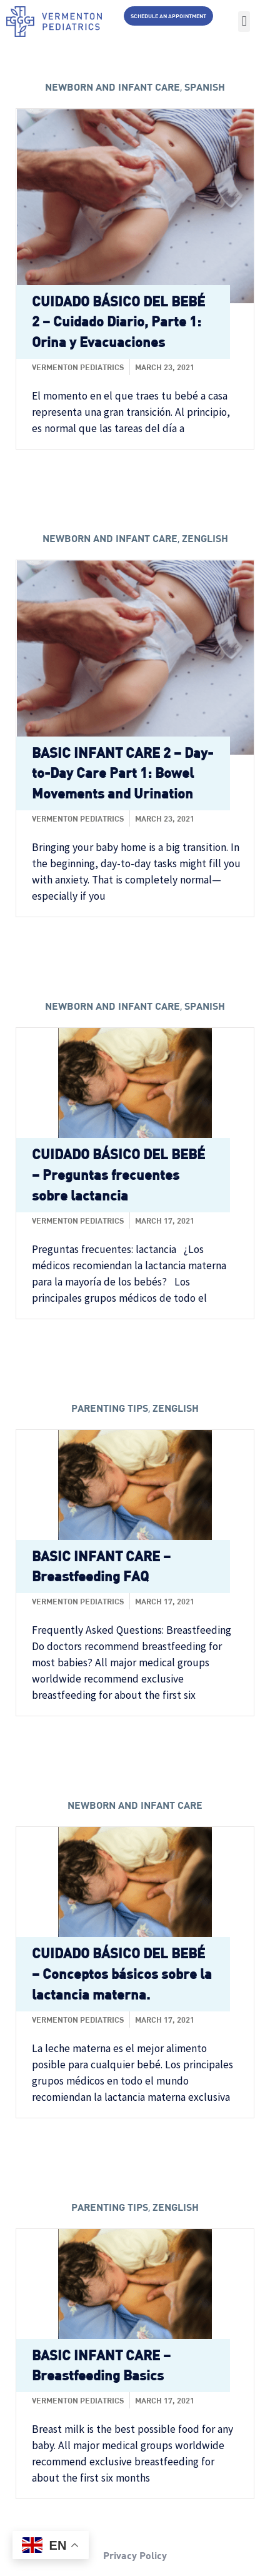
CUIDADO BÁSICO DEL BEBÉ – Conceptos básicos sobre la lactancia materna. (122, 1974)
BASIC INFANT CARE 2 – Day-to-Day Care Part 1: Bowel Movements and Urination (122, 773)
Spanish (204, 87)
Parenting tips (109, 1408)
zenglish (205, 538)
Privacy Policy (135, 2555)
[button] (244, 21)
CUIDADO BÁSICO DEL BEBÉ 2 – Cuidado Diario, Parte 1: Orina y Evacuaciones (118, 322)
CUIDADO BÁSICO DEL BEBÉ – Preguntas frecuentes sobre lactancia (118, 1174)
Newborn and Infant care (112, 87)
